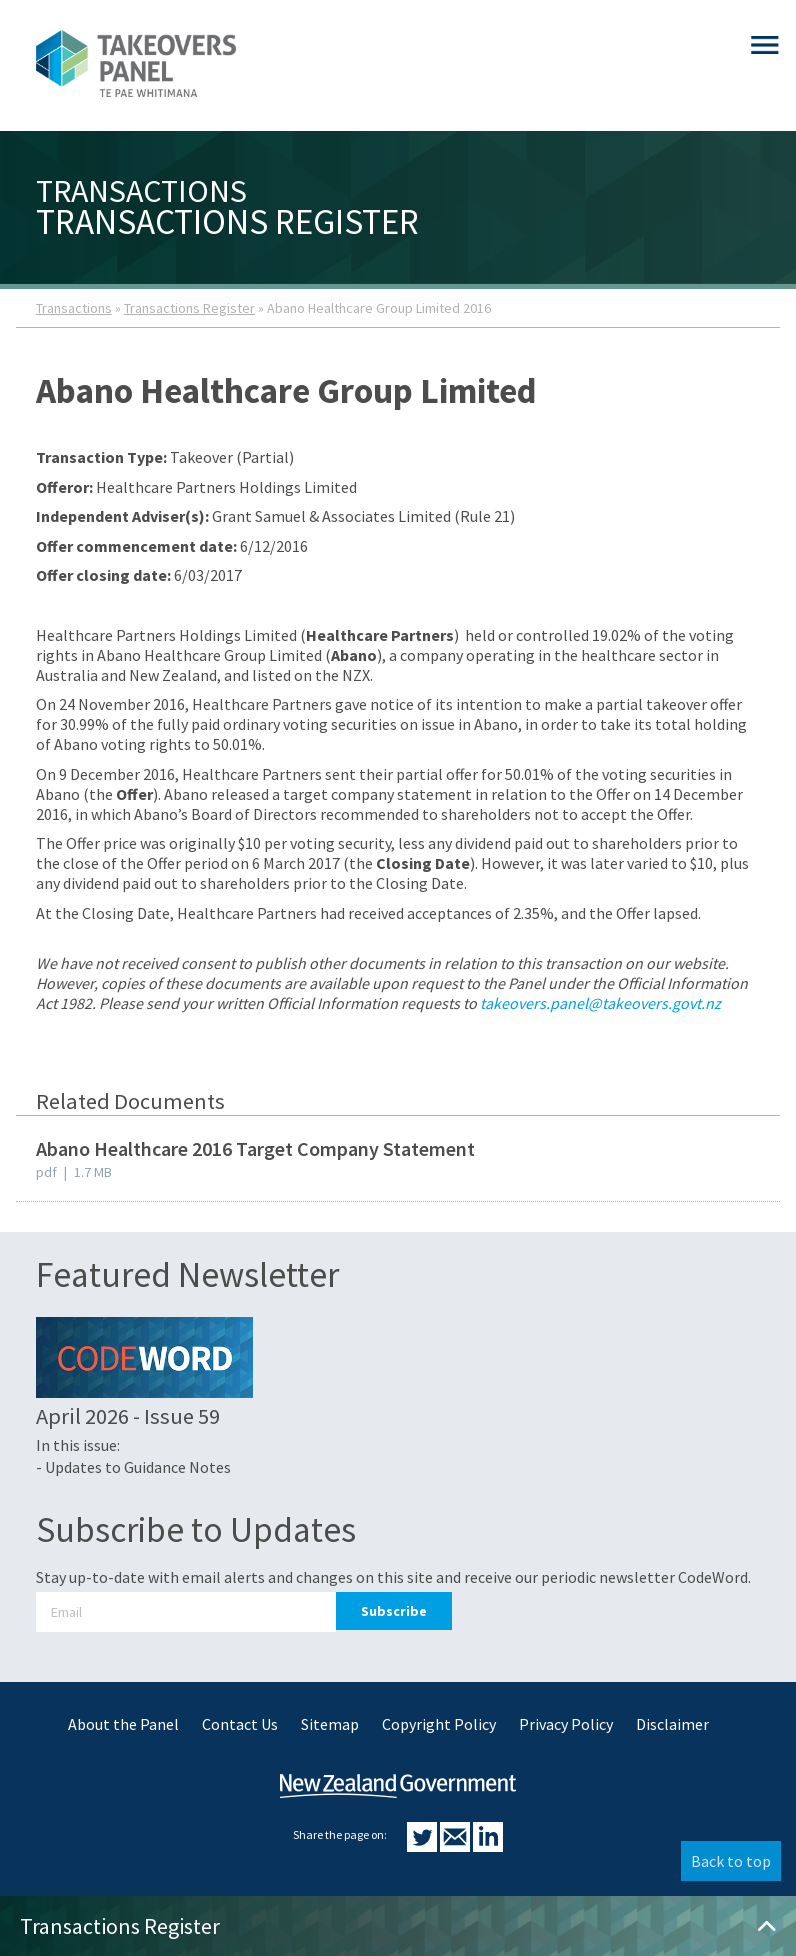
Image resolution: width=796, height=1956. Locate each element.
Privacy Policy (566, 1724)
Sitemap (330, 1724)
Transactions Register (189, 308)
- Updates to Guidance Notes (133, 1467)
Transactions (74, 308)
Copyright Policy (439, 1724)
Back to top (731, 1861)
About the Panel (123, 1724)
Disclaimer (672, 1724)
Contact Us (240, 1724)
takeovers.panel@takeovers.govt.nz (600, 1003)
